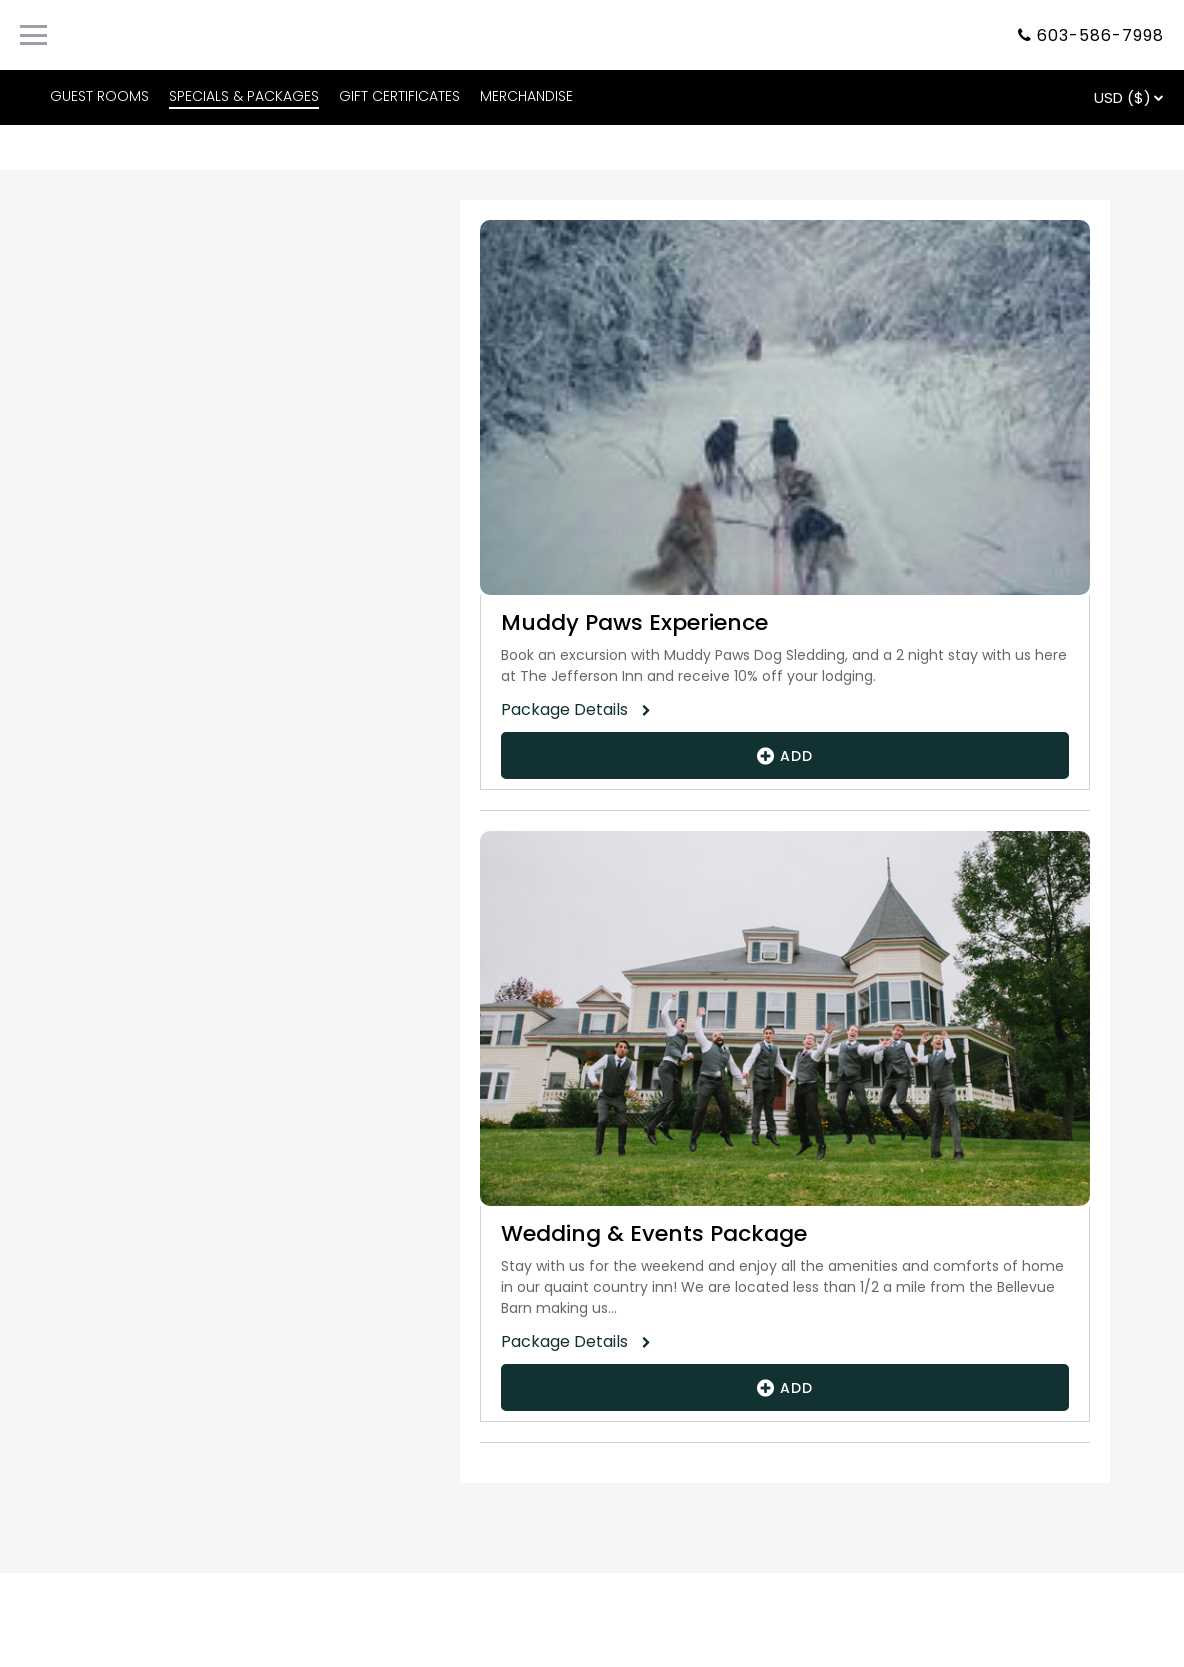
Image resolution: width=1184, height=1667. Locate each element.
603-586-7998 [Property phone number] (1100, 35)
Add (785, 755)
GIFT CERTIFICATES (399, 96)
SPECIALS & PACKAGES (244, 96)
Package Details (571, 709)
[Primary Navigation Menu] (33, 35)
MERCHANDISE (526, 96)
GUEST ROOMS (99, 96)
